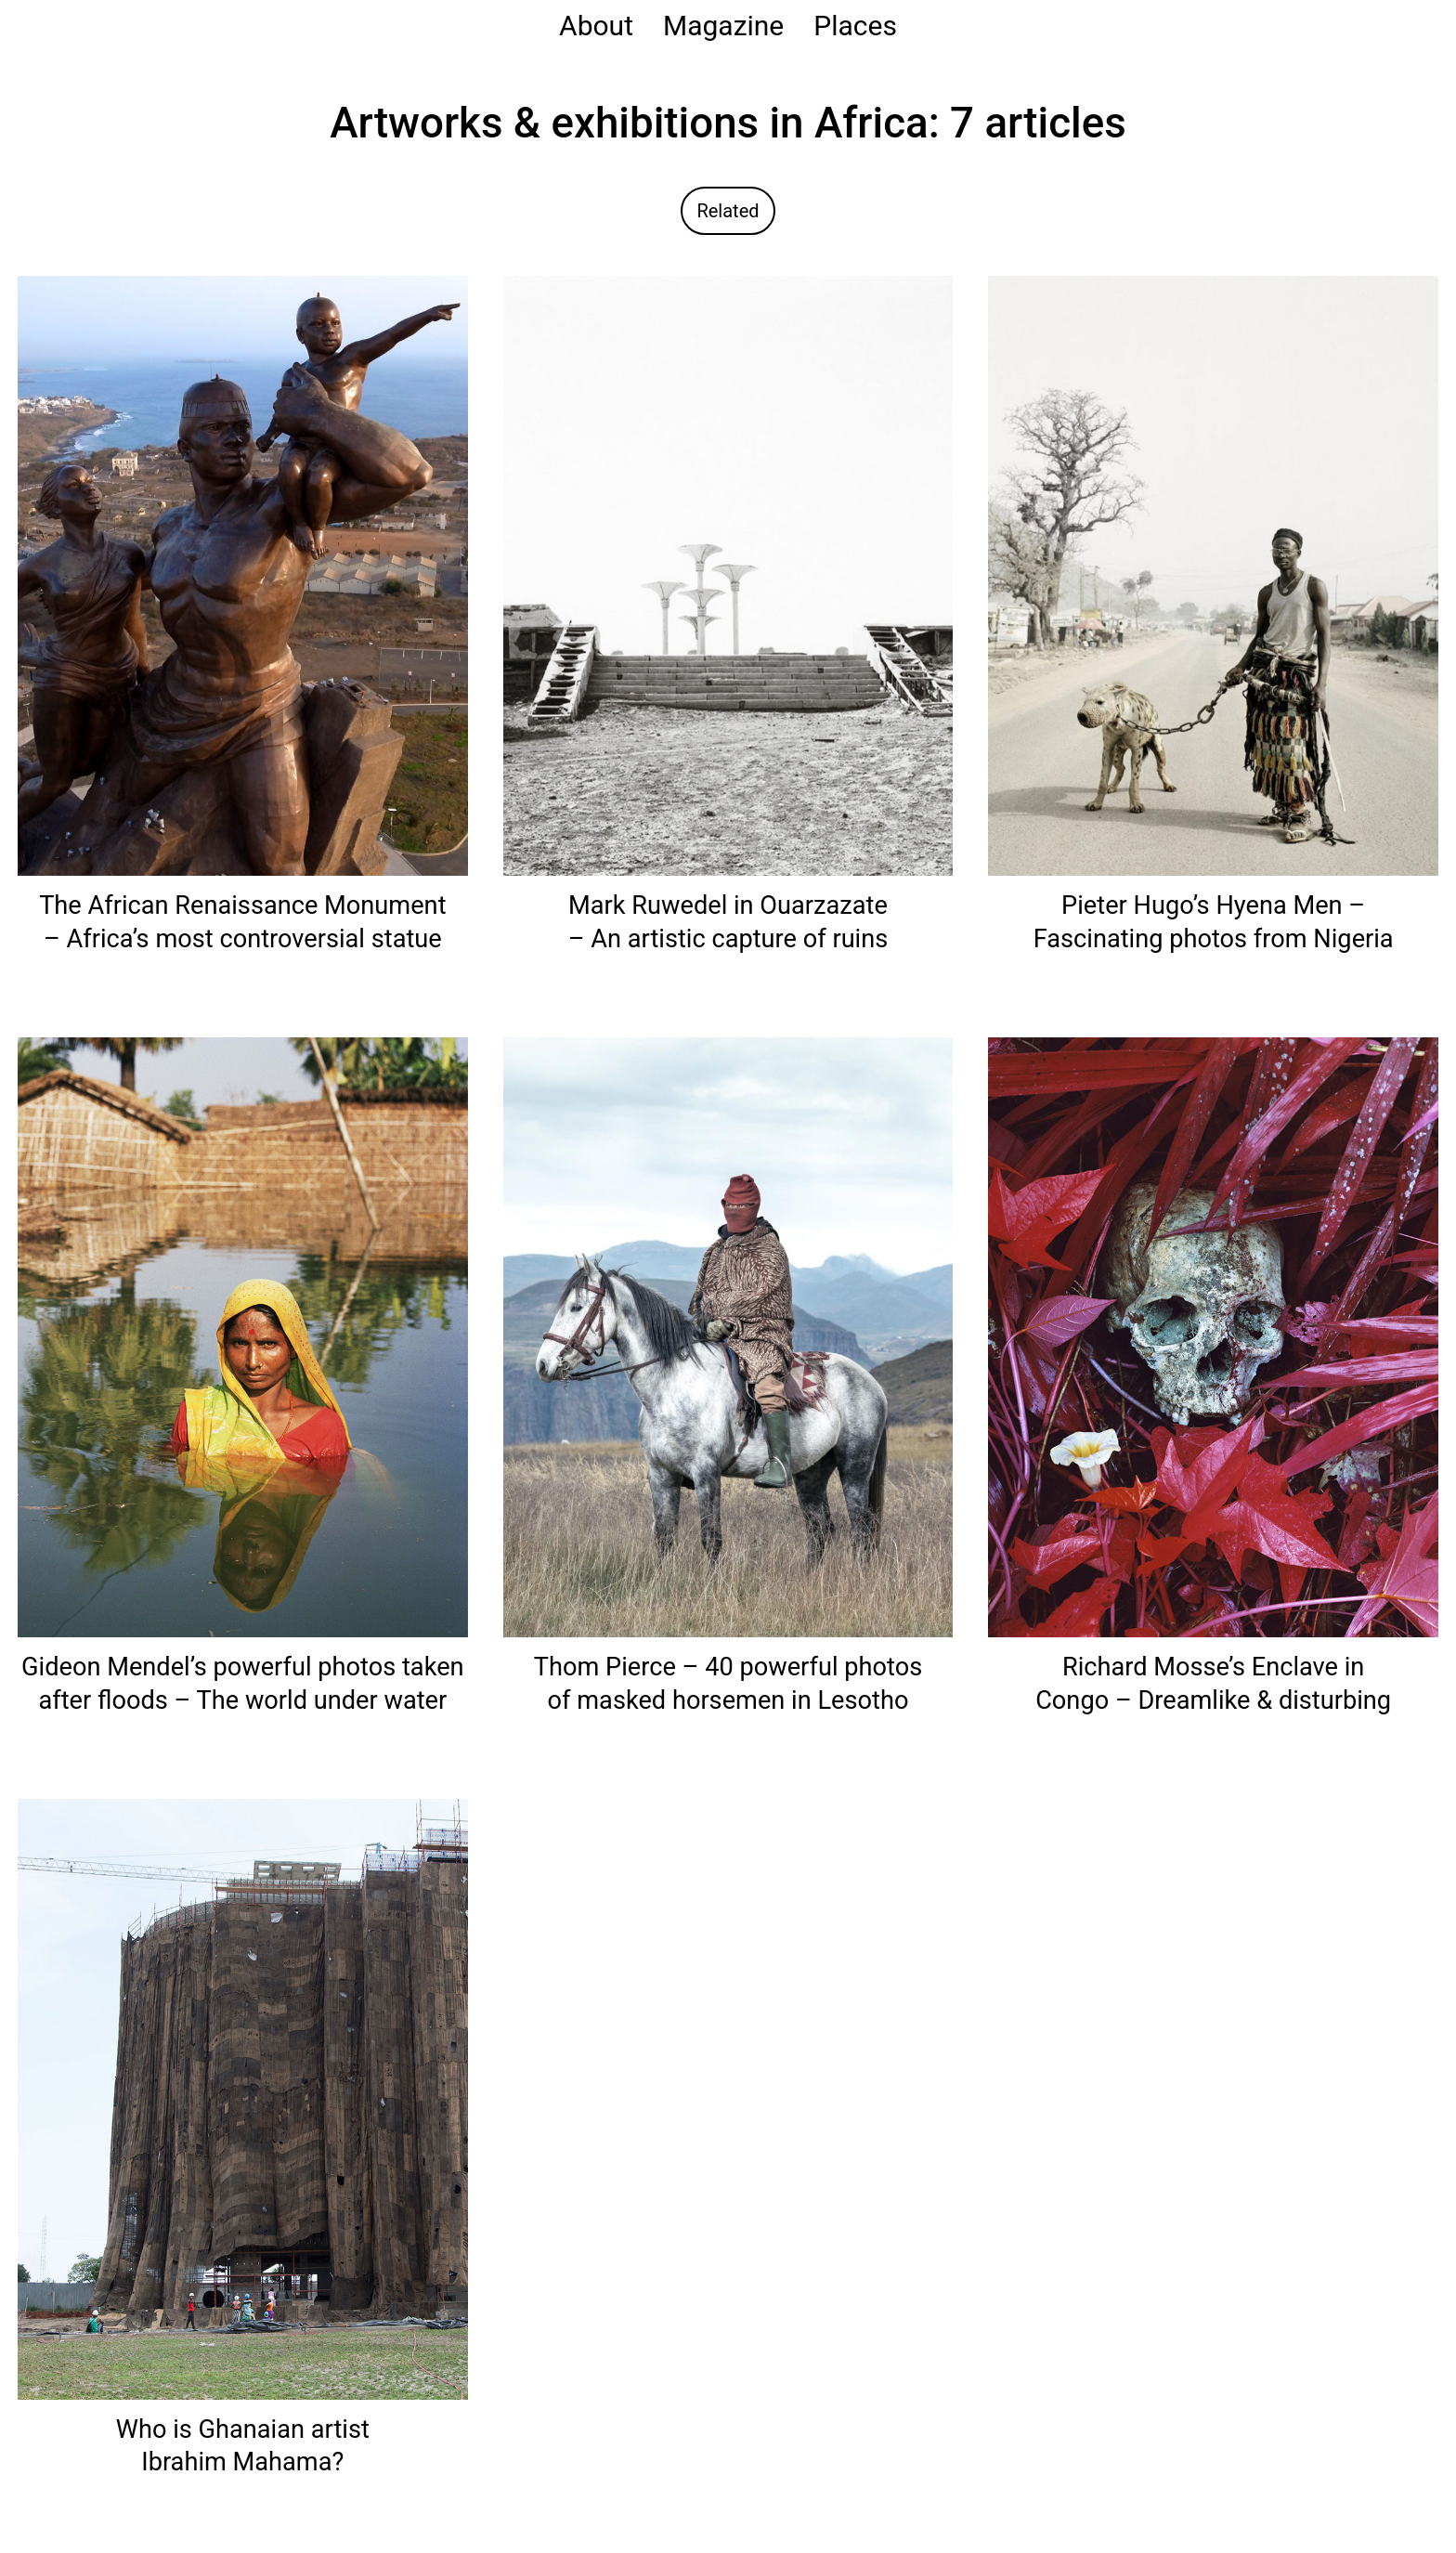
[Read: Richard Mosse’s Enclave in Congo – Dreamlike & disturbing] (1213, 1336)
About (596, 25)
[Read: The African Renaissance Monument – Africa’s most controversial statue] (243, 574)
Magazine (723, 25)
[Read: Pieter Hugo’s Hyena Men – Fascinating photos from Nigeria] (1213, 574)
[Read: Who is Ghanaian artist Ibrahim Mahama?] (243, 2098)
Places (855, 25)
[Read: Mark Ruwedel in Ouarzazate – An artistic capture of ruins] (728, 574)
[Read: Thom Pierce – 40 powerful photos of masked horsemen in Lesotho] (728, 1336)
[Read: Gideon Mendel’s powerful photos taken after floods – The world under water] (243, 1336)
